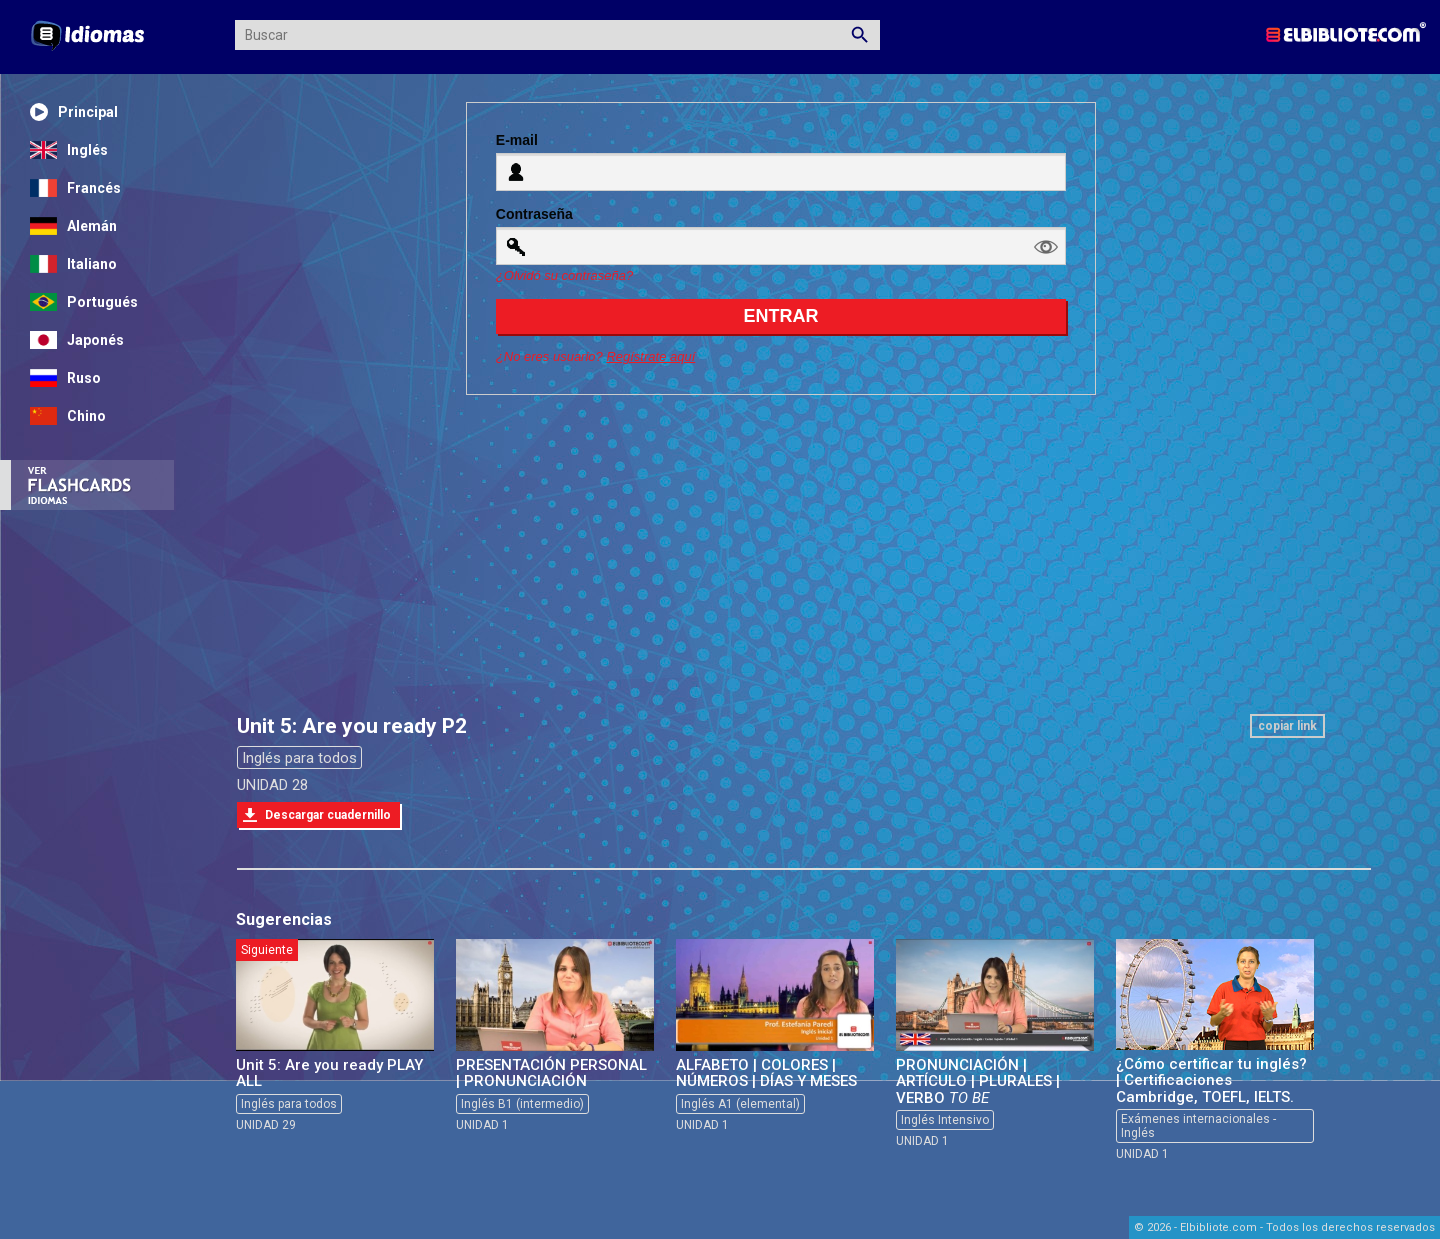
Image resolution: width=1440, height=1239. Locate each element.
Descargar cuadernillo (328, 815)
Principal (74, 112)
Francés (75, 188)
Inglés (69, 150)
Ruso (65, 378)
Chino (68, 416)
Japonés (77, 340)
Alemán (73, 226)
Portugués (84, 302)
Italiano (73, 264)
